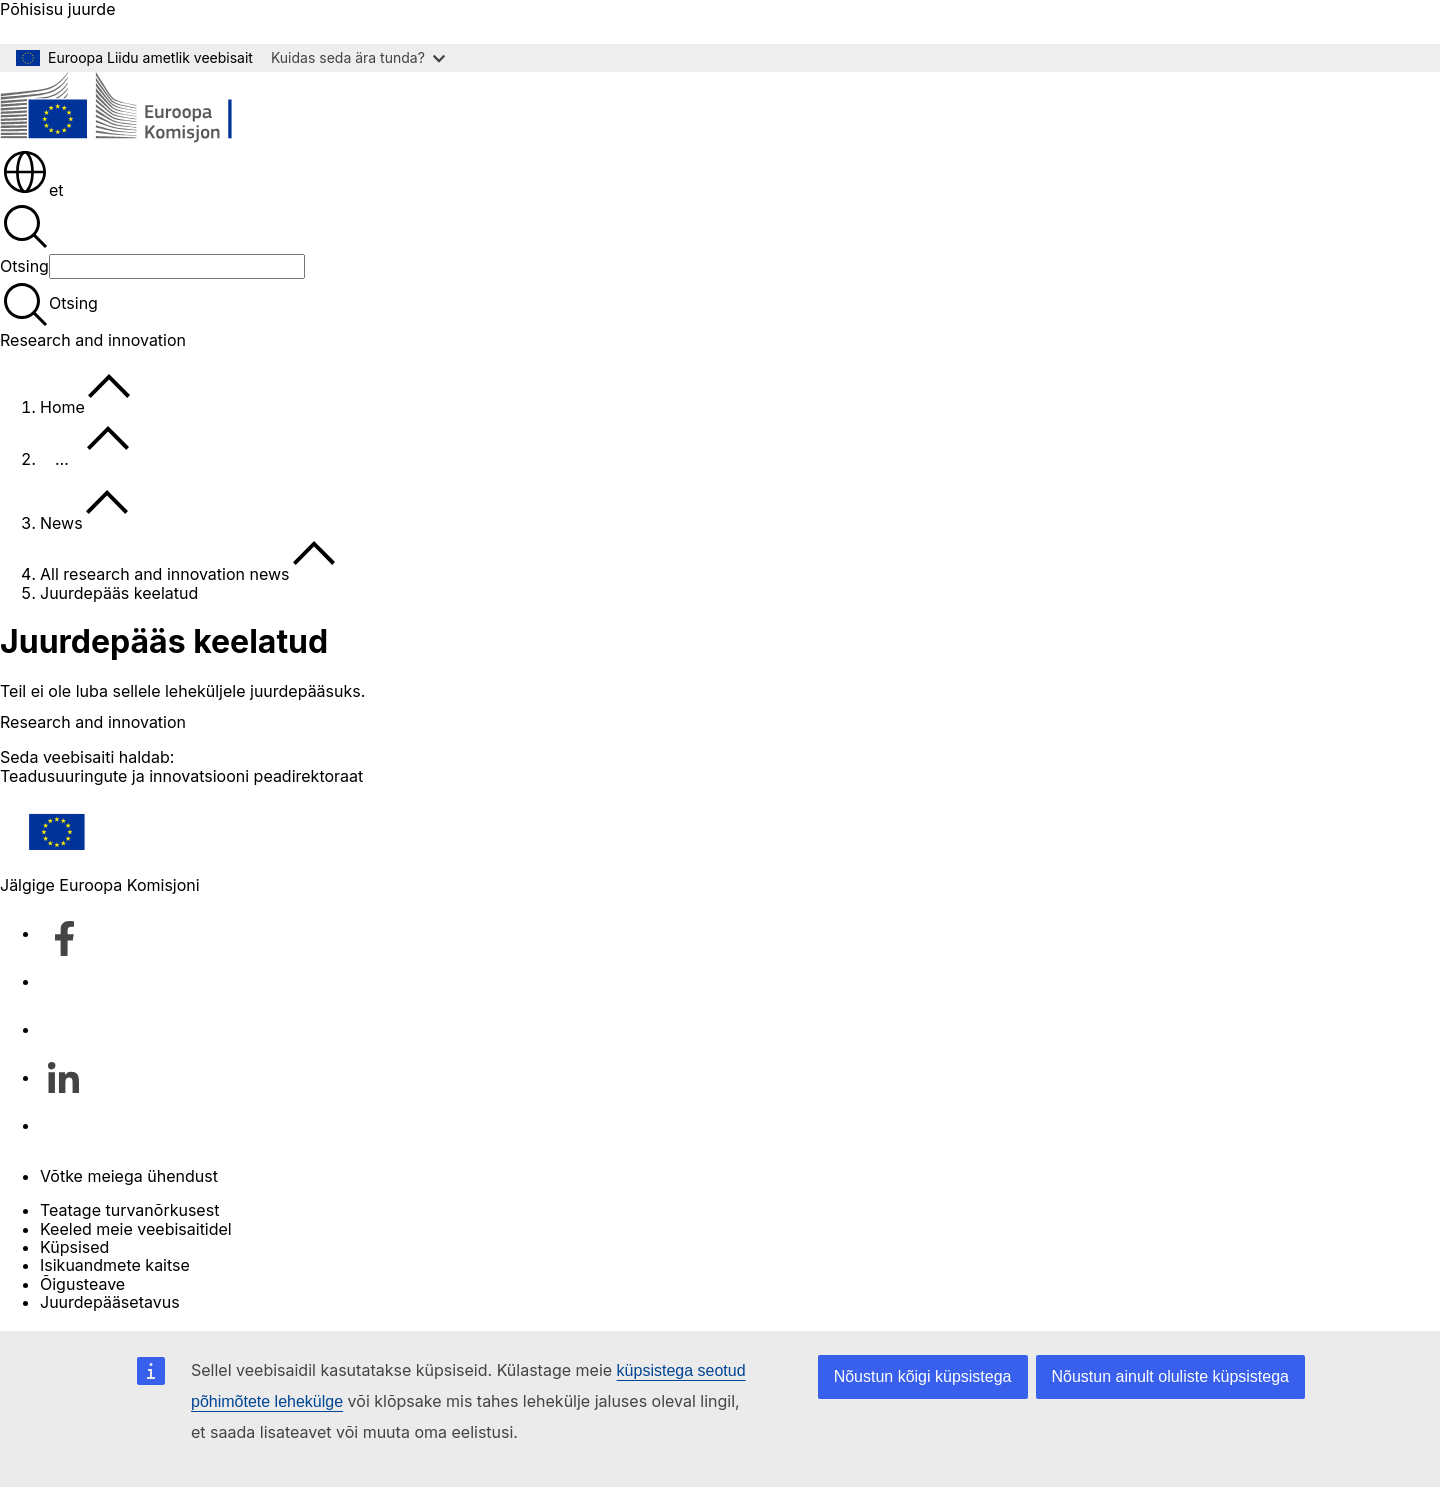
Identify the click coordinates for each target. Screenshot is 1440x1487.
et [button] (32, 190)
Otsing (24, 266)
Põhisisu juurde (57, 9)
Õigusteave (82, 1284)
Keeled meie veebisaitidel (136, 1229)
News (61, 523)
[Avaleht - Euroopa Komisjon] (145, 109)
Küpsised (74, 1247)
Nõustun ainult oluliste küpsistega (1170, 1376)
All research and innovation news (165, 574)
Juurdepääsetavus (110, 1302)
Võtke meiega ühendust (129, 1176)
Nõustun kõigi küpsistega (923, 1376)
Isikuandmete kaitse (115, 1265)
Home (62, 407)
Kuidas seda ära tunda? (358, 57)
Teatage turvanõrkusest (129, 1210)
